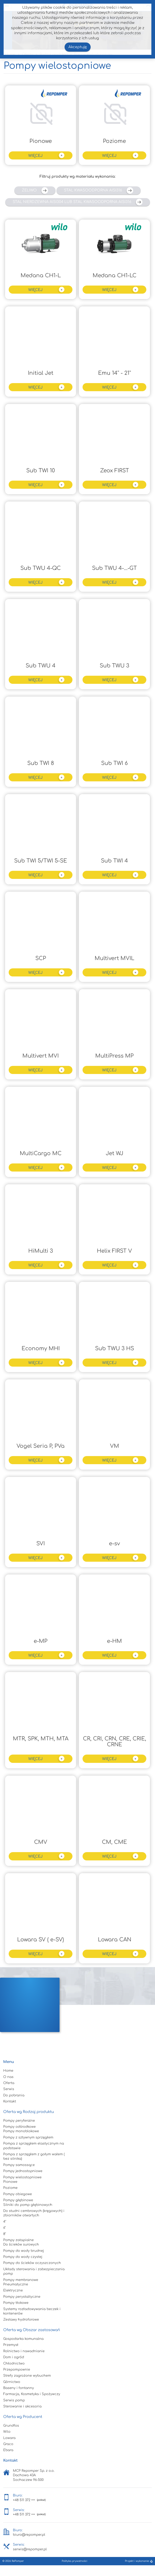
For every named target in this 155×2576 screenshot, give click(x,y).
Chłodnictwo (14, 2363)
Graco (8, 2444)
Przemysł (10, 2345)
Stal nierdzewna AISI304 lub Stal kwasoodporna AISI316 (77, 202)
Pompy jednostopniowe (22, 2171)
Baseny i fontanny (18, 2388)
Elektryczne (13, 2290)
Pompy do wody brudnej (23, 2251)
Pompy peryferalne (19, 2120)
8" (4, 2234)
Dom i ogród (13, 2357)
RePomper (18, 2561)
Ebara (8, 2450)
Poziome (10, 2188)
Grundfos (11, 2425)
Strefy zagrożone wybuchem (27, 2375)
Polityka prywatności (74, 2561)
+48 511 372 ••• (24, 2500)
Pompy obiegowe (17, 2194)
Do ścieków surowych (21, 2244)
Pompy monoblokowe (21, 2131)
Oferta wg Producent (22, 2417)
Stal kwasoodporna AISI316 (98, 190)
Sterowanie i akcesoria (22, 2406)
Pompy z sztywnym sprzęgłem (28, 2137)
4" (4, 2221)
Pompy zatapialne (18, 2240)
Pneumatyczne (15, 2284)
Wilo (6, 2432)
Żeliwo (35, 190)
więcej (46, 155)
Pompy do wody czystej (22, 2257)
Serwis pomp (14, 2400)
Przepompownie (16, 2369)
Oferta (8, 2083)
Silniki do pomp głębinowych (27, 2205)
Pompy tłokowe (15, 2303)
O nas (8, 2077)
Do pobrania (13, 2095)
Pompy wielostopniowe (22, 2177)
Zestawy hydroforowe (21, 2319)
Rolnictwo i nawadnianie (24, 2351)
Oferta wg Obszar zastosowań (31, 2330)
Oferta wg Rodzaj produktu (28, 2112)
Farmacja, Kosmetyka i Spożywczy (31, 2394)
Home (8, 2070)
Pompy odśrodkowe (19, 2127)
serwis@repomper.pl (30, 2549)
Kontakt (9, 2101)
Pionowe (10, 2182)
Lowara (9, 2438)
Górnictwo (11, 2382)
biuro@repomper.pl (29, 2535)
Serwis (8, 2089)
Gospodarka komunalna (23, 2339)
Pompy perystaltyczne (21, 2297)
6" (4, 2228)
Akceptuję (77, 47)
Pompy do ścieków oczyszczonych (32, 2263)
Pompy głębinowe (18, 2200)
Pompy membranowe (20, 2280)
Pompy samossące (19, 2165)
